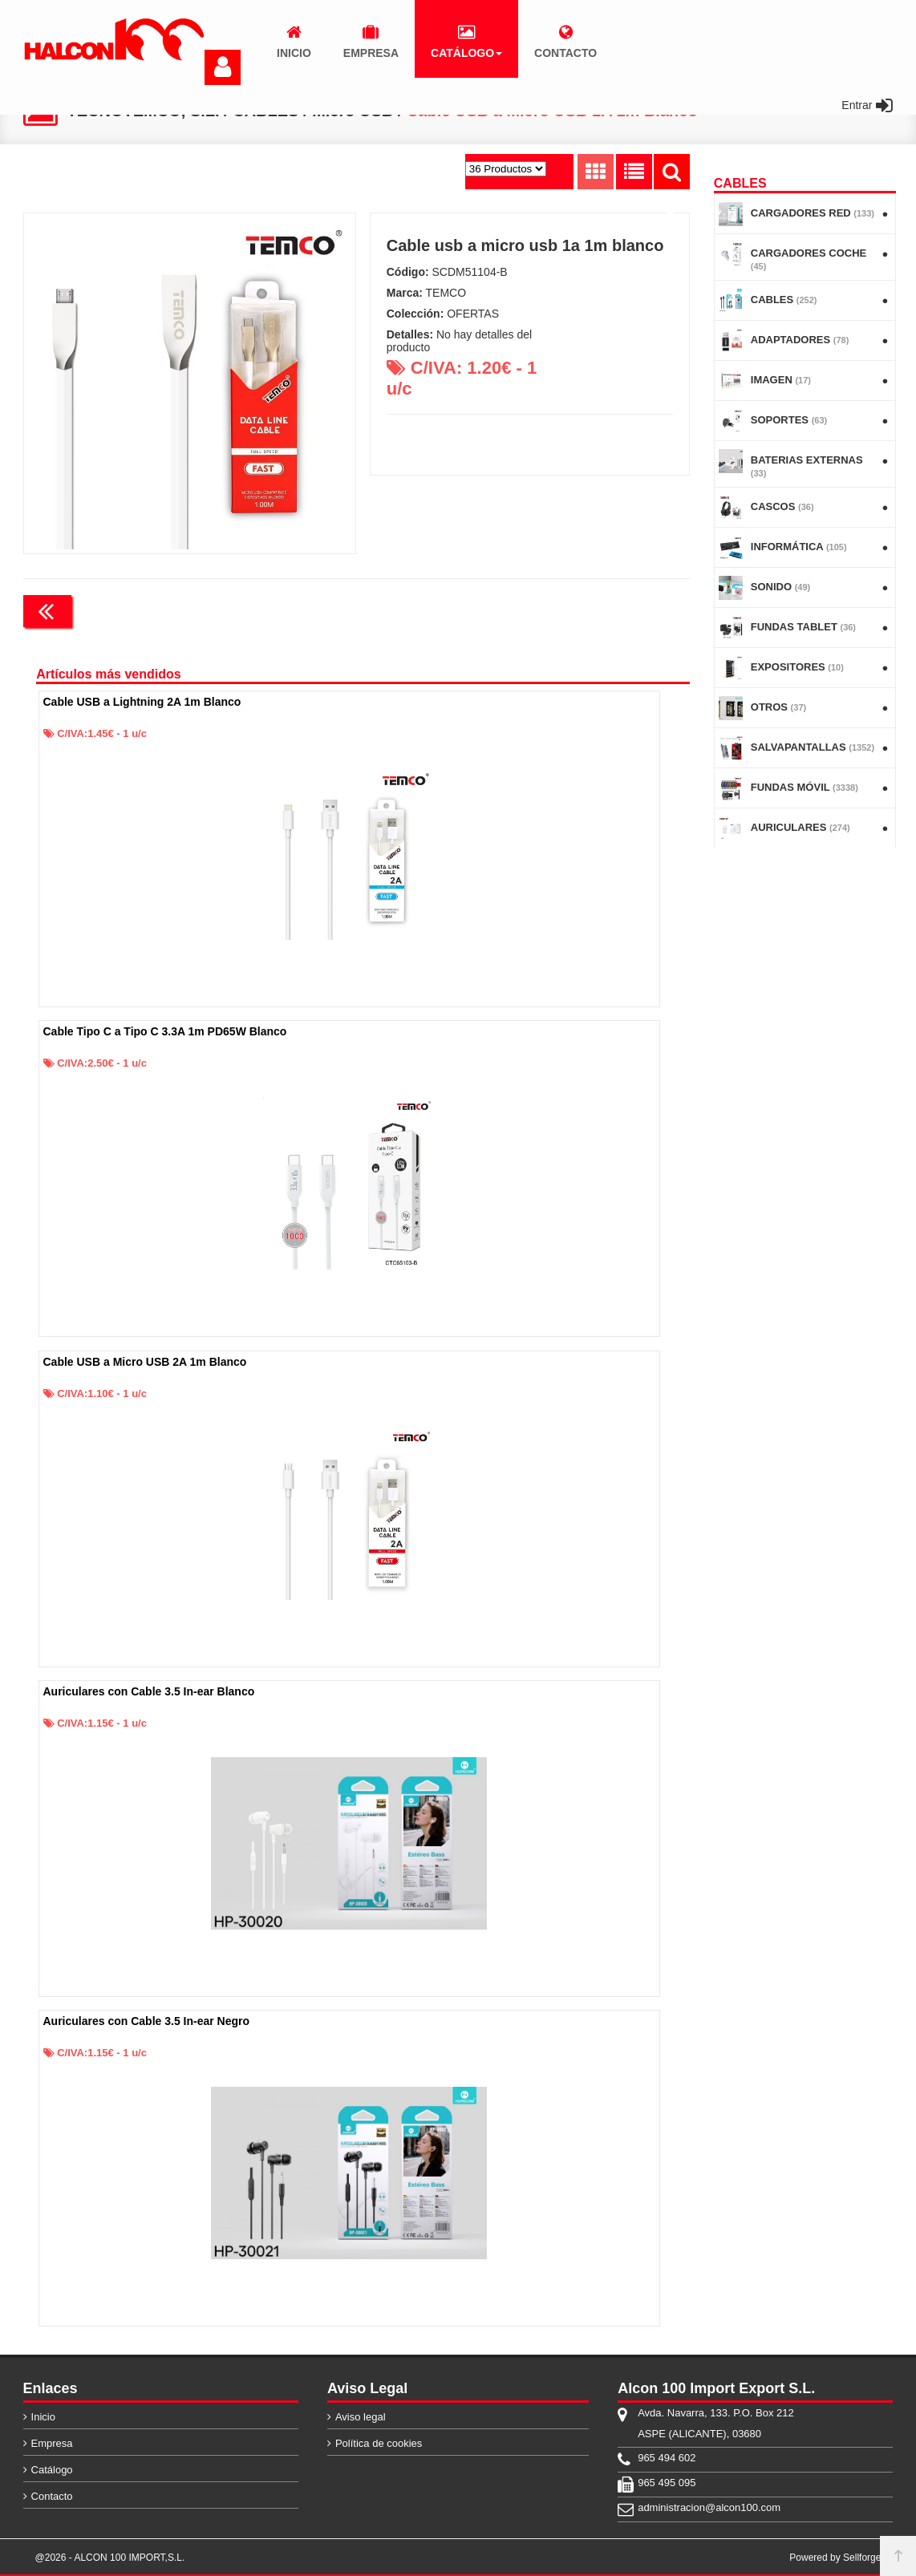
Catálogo (52, 2470)
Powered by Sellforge (835, 2557)
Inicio (43, 2417)
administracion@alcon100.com (709, 2507)
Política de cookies (378, 2443)
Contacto (52, 2496)
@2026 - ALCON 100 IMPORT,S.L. (110, 2557)
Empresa (52, 2443)
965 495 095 (666, 2483)
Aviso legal (360, 2417)
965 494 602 (666, 2458)
